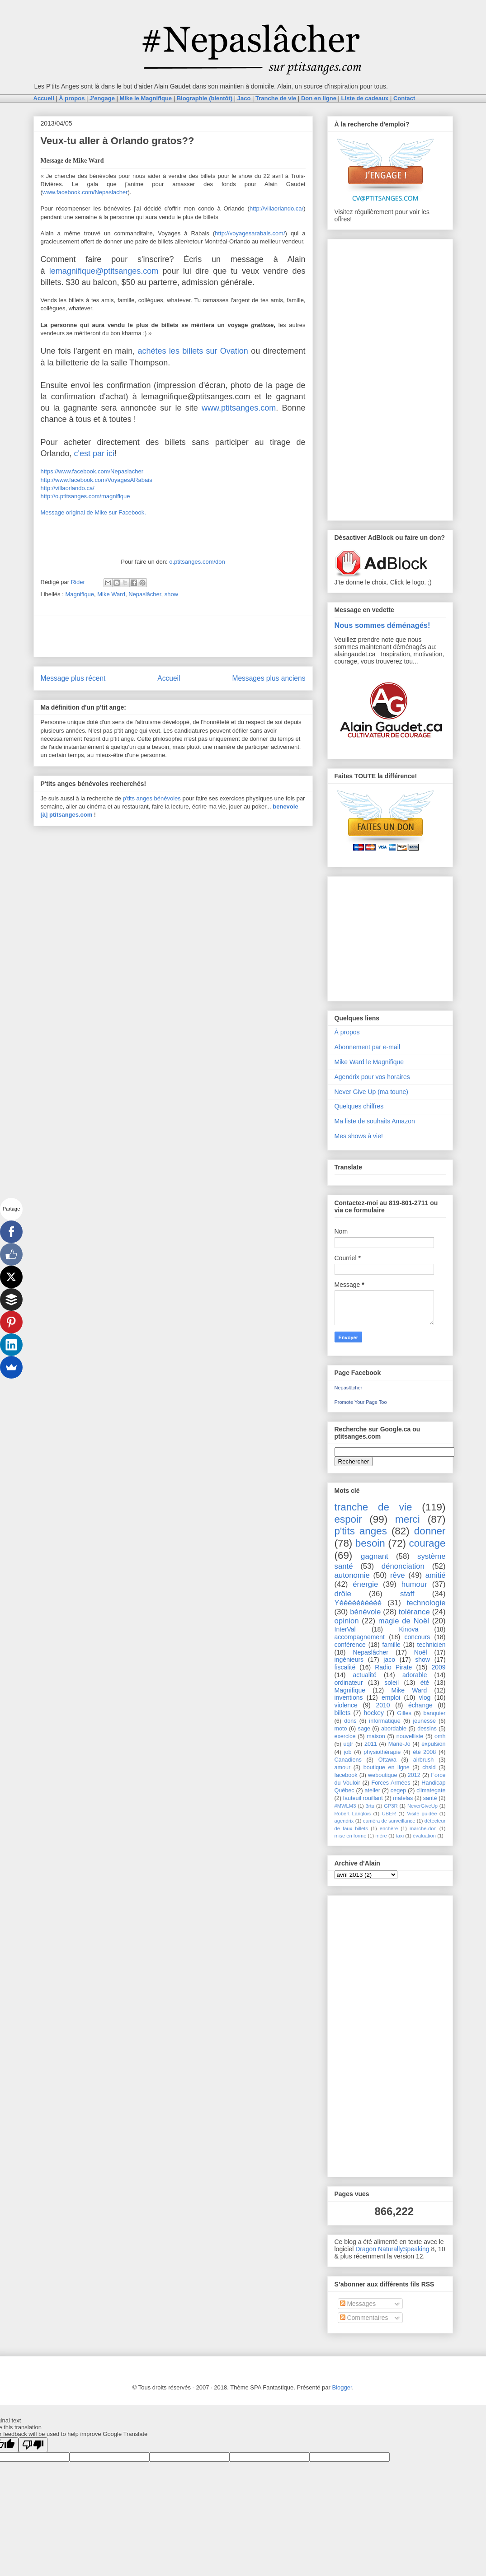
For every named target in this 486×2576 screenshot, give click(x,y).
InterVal (345, 1629)
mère (381, 1835)
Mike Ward (111, 594)
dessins (427, 1728)
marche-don (423, 1828)
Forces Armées (391, 1783)
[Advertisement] (173, 636)
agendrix (344, 1820)
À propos (347, 1032)
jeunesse (424, 1721)
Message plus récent (73, 678)
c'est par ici (94, 453)
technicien (431, 1644)
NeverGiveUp (422, 1806)
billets (343, 1712)
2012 (414, 1775)
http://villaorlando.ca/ (276, 208)
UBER (389, 1813)
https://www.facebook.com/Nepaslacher (92, 471)
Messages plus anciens (268, 678)
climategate (430, 1790)
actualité (365, 1674)
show (171, 594)
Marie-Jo (399, 1744)
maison (376, 1736)
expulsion (433, 1744)
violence (346, 1705)
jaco (389, 1659)
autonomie (352, 1575)
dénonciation (403, 1566)
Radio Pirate (393, 1667)
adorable (414, 1674)
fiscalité (345, 1667)
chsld (428, 1767)
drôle (343, 1594)
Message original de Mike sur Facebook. (93, 512)
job (348, 1752)
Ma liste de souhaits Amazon (375, 1121)
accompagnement (360, 1637)
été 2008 (424, 1752)
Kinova (408, 1629)
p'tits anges (361, 1531)
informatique (384, 1721)
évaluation (424, 1835)
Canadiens (348, 1760)
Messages (358, 2303)
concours (417, 1637)
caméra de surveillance (389, 1820)
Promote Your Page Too (361, 1402)
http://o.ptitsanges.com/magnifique (85, 496)
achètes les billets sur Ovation (193, 350)
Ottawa (387, 1760)
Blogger (342, 2387)
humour (414, 1584)
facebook (346, 1775)
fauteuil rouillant (362, 1798)
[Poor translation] (33, 2444)
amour (343, 1767)
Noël (420, 1652)
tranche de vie (373, 1507)
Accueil (168, 678)
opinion (347, 1621)
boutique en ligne (386, 1767)
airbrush (423, 1760)
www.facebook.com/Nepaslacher (85, 192)
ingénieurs (349, 1659)
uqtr (349, 1744)
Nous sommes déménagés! (382, 625)
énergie (365, 1584)
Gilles (404, 1713)
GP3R (390, 1806)
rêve (397, 1575)
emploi (391, 1697)
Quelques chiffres (359, 1106)
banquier (435, 1713)
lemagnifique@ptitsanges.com (103, 271)
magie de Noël (403, 1621)
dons (350, 1721)
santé (430, 1798)
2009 (438, 1667)
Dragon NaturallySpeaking (392, 2249)
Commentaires (364, 2317)
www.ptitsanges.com (239, 407)
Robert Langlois (353, 1813)
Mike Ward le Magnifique (369, 1062)
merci (407, 1519)
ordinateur (349, 1682)
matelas (403, 1798)
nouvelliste (410, 1736)
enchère (389, 1828)
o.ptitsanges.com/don (197, 561)
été (424, 1682)
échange (420, 1705)
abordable (393, 1728)
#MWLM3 (345, 1806)
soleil (391, 1682)
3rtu (370, 1806)
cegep (398, 1790)
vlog (425, 1697)
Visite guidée (422, 1813)
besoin (370, 1543)
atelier (372, 1790)
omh (440, 1736)
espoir (348, 1519)
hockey (374, 1712)
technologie (426, 1603)
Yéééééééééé (358, 1603)
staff (407, 1594)
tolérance (414, 1612)
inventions (349, 1697)
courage (427, 1543)
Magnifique (79, 594)
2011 (370, 1744)
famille (391, 1644)
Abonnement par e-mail (368, 1047)
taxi (400, 1835)
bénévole (365, 1612)
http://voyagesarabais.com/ (250, 233)
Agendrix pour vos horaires (372, 1076)
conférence (350, 1644)
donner (430, 1531)
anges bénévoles (159, 798)
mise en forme (351, 1835)
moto (341, 1728)
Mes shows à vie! (359, 1136)
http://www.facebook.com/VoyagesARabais (96, 480)
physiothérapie (382, 1752)
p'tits (130, 798)
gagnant (374, 1556)
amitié (435, 1575)
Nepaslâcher (144, 594)
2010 (383, 1705)
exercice (345, 1736)
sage (364, 1728)
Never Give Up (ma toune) (371, 1091)
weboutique (382, 1775)
